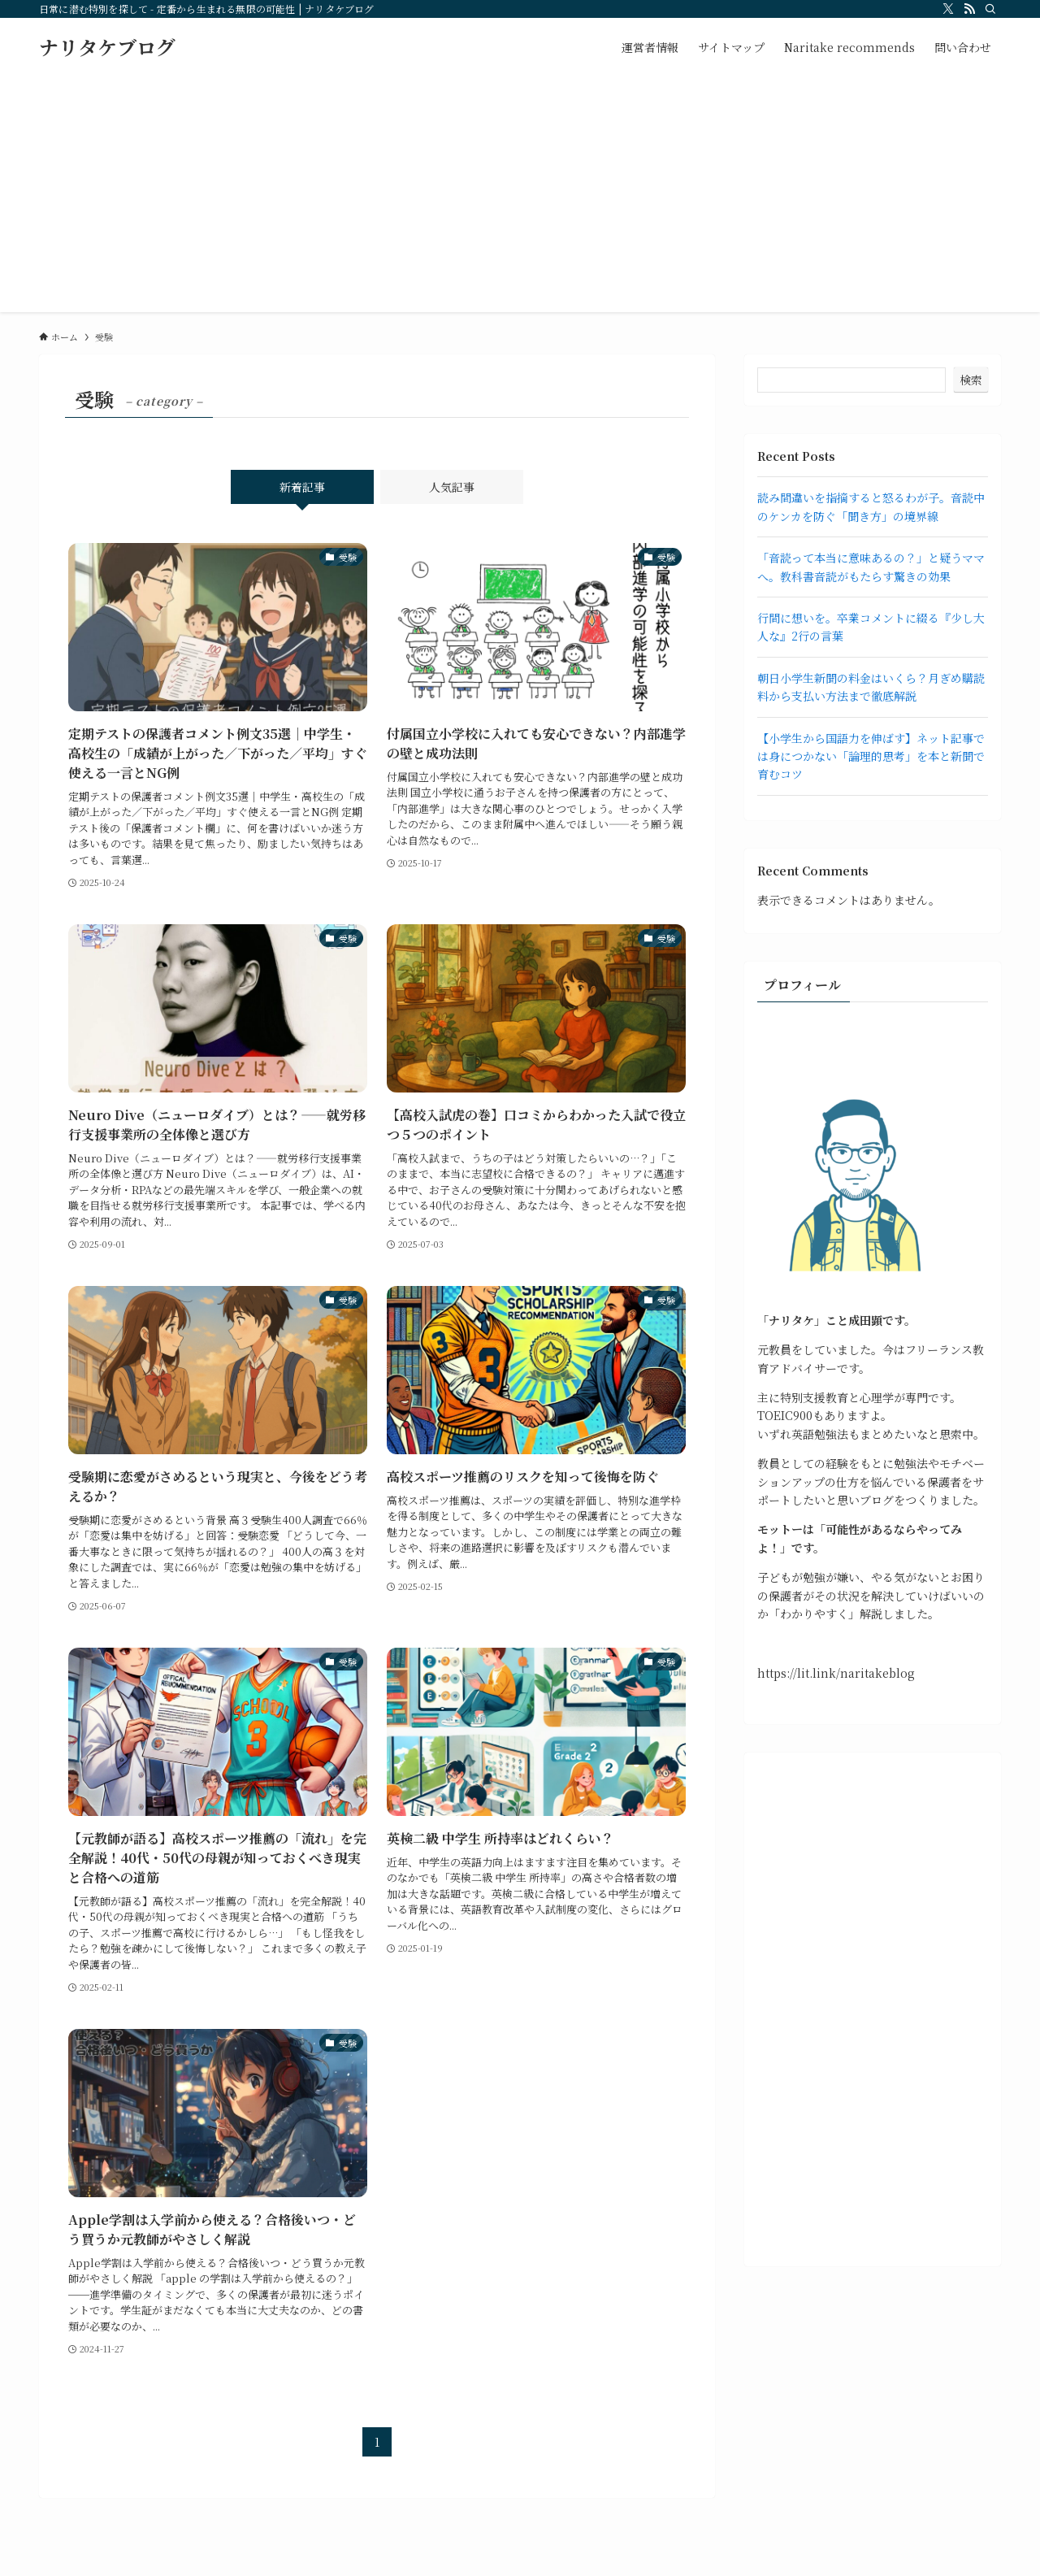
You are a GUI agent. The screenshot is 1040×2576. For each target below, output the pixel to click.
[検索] (990, 9)
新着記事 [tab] (302, 487)
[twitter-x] (948, 9)
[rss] (969, 9)
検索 (971, 379)
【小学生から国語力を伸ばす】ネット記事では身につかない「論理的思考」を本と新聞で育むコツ (871, 756)
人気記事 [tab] (451, 487)
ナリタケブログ (107, 47)
